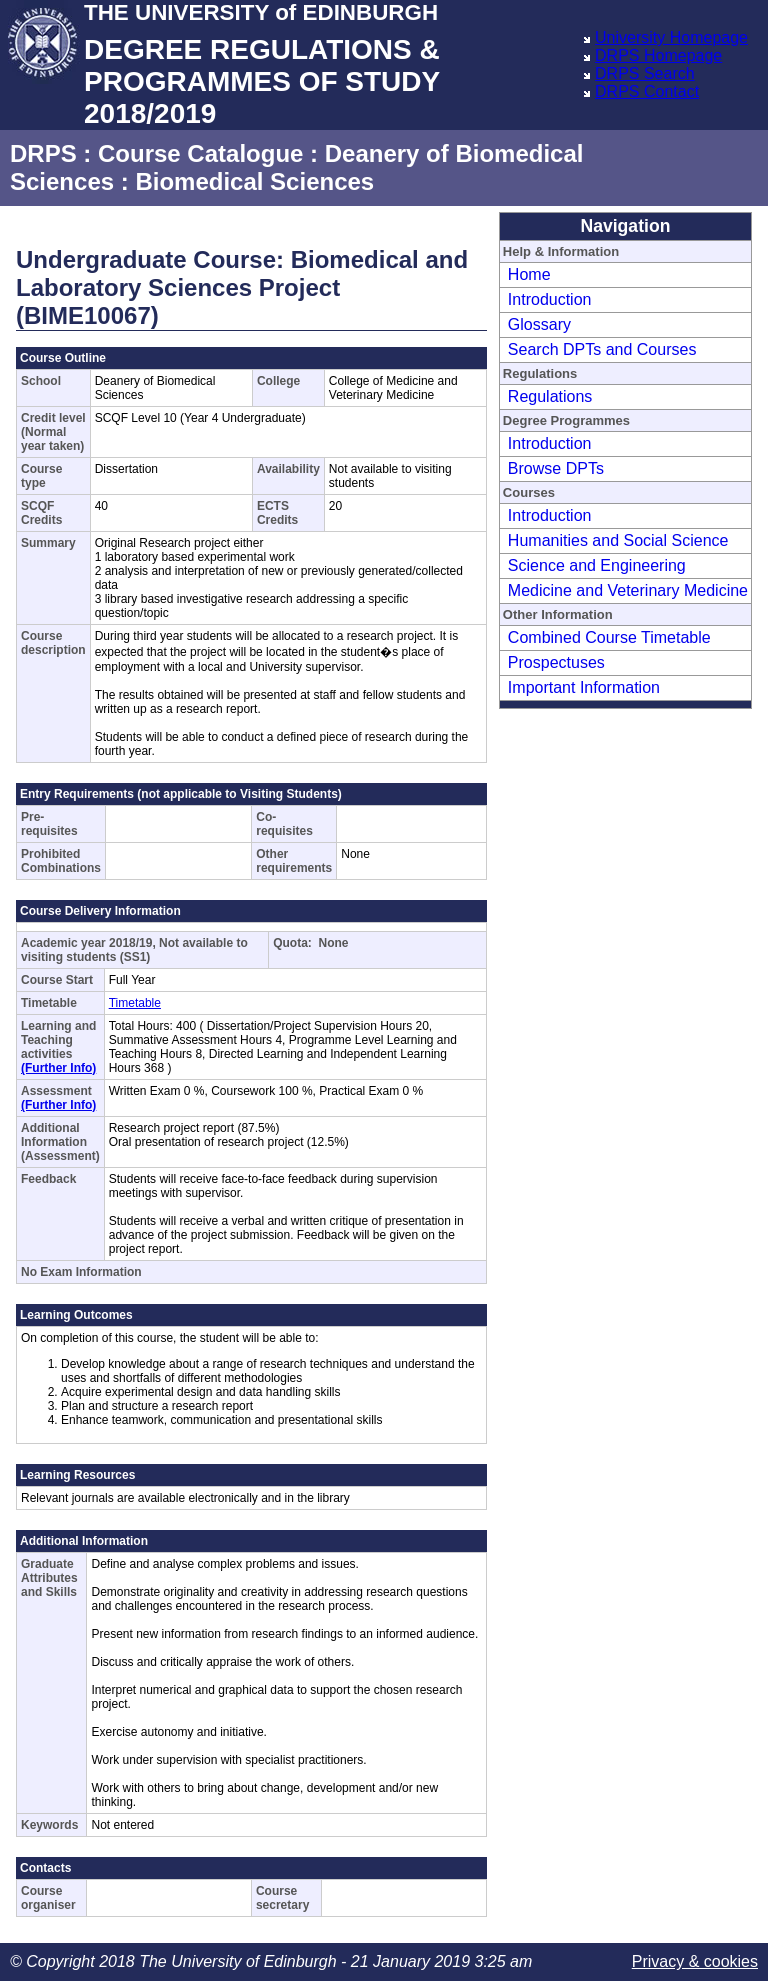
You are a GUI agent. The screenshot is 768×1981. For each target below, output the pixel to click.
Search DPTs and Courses (602, 349)
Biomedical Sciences (254, 181)
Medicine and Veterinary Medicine (628, 590)
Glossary (539, 324)
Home (529, 274)
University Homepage (671, 37)
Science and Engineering (597, 565)
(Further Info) (58, 1068)
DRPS (43, 153)
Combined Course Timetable (609, 637)
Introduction (550, 299)
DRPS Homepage (658, 55)
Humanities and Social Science (618, 540)
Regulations (550, 396)
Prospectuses (556, 662)
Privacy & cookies (695, 1961)
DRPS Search (645, 73)
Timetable (135, 1003)
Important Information (584, 687)
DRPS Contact (647, 91)
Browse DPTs (556, 468)
